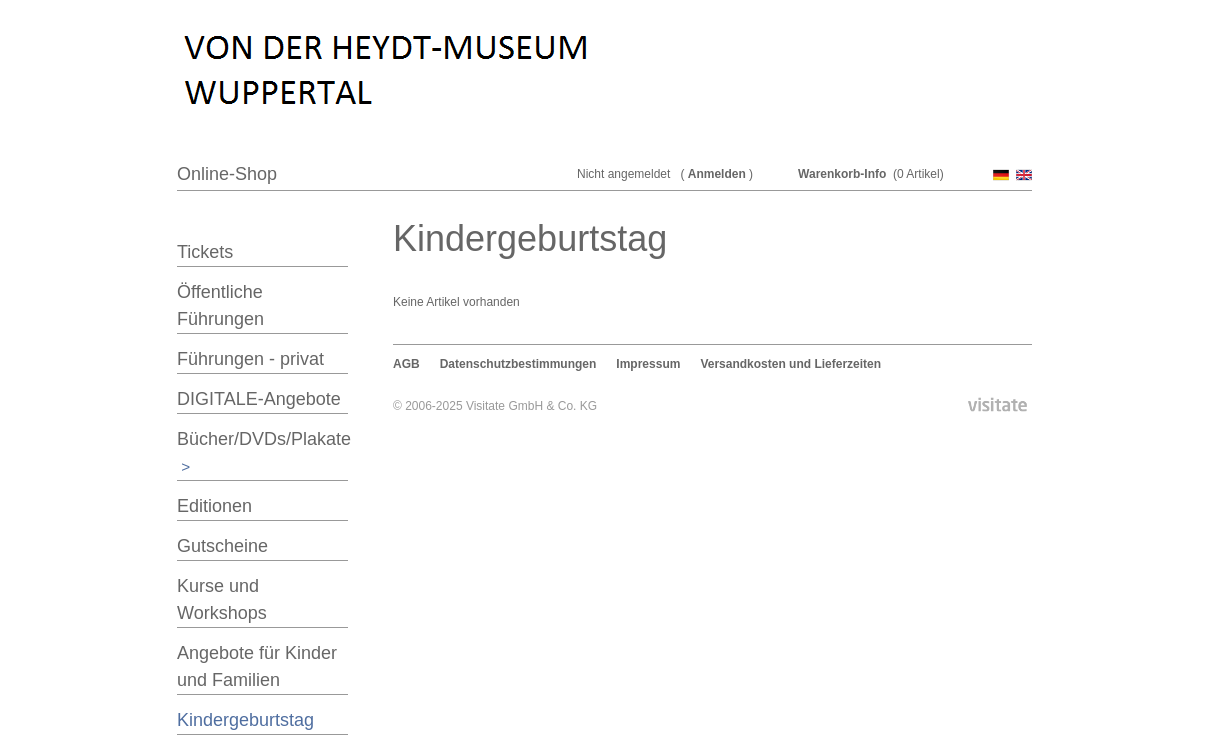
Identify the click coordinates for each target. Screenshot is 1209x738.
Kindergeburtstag (245, 720)
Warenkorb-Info (842, 174)
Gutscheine (222, 546)
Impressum (648, 364)
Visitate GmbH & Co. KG (531, 406)
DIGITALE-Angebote (259, 399)
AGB (406, 364)
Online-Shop (227, 174)
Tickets (205, 252)
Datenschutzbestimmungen (518, 364)
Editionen (214, 506)
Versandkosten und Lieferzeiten (790, 364)
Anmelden (717, 174)
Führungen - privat (250, 359)
